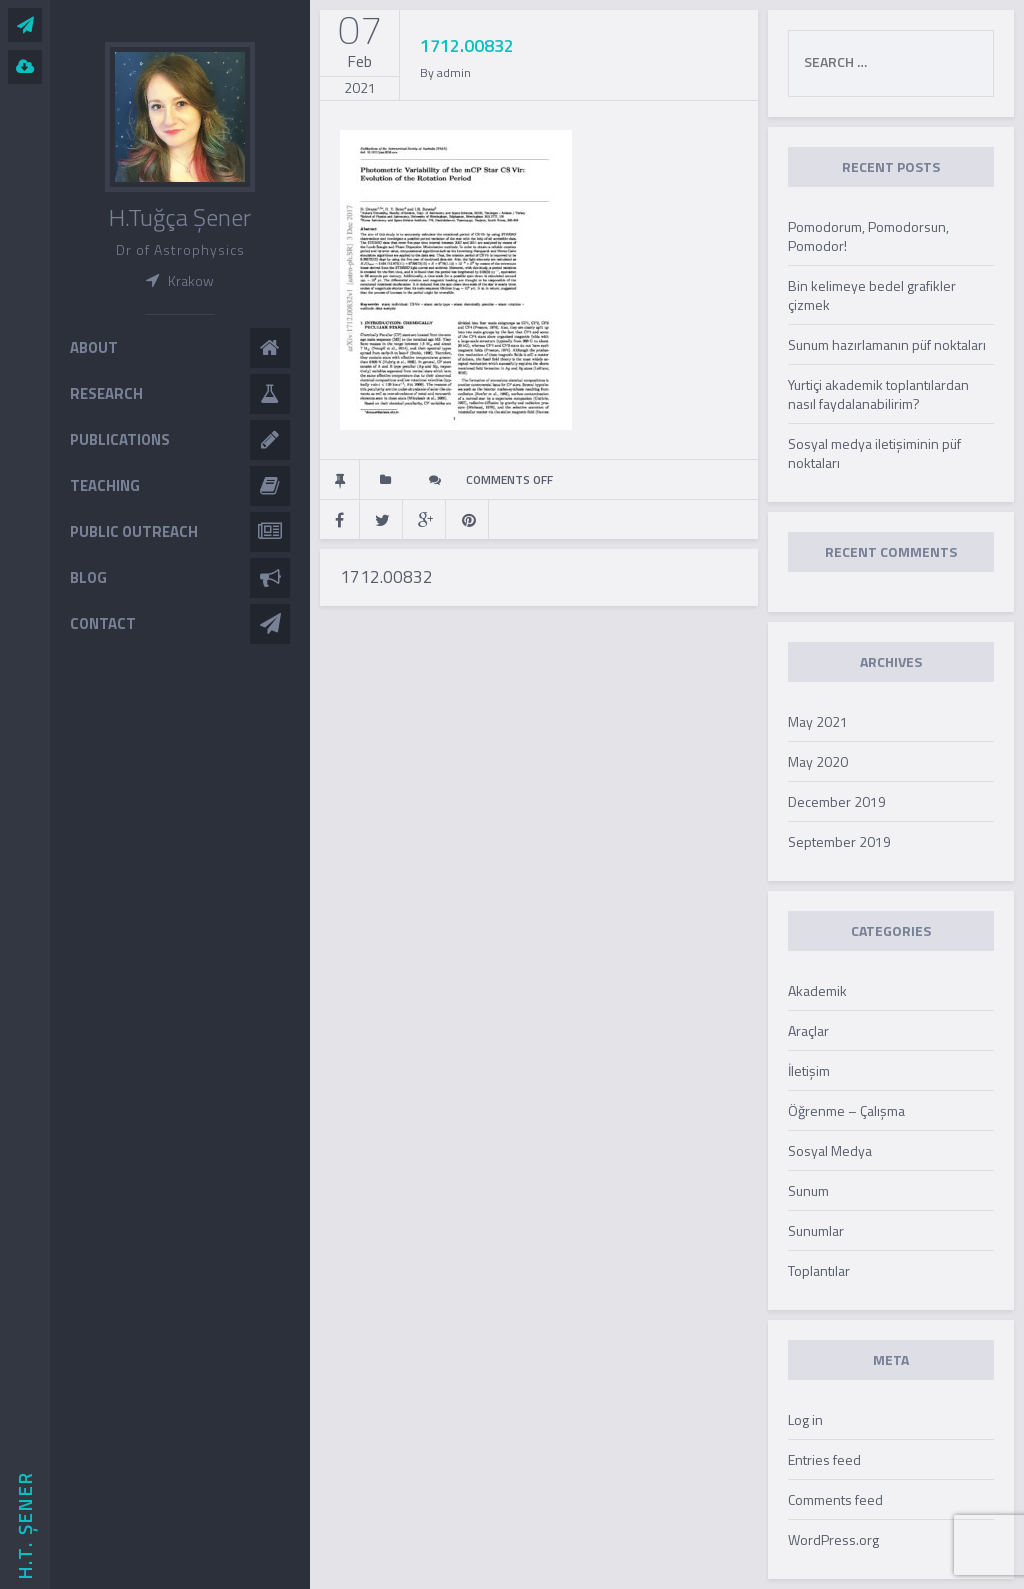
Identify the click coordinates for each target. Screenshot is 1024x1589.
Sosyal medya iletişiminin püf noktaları (874, 453)
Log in (805, 1419)
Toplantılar (819, 1270)
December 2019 (837, 801)
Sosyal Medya (830, 1150)
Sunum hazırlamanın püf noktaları (887, 344)
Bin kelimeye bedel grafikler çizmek (872, 295)
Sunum (808, 1190)
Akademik (817, 990)
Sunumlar (816, 1230)
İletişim (809, 1070)
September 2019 (839, 841)
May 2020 (818, 761)
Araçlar (808, 1030)
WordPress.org (833, 1539)
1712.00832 (386, 577)
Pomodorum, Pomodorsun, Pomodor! (868, 236)
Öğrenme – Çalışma (846, 1110)
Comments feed (835, 1499)
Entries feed (824, 1459)
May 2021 (818, 721)
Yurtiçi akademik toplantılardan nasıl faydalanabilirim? (878, 394)
